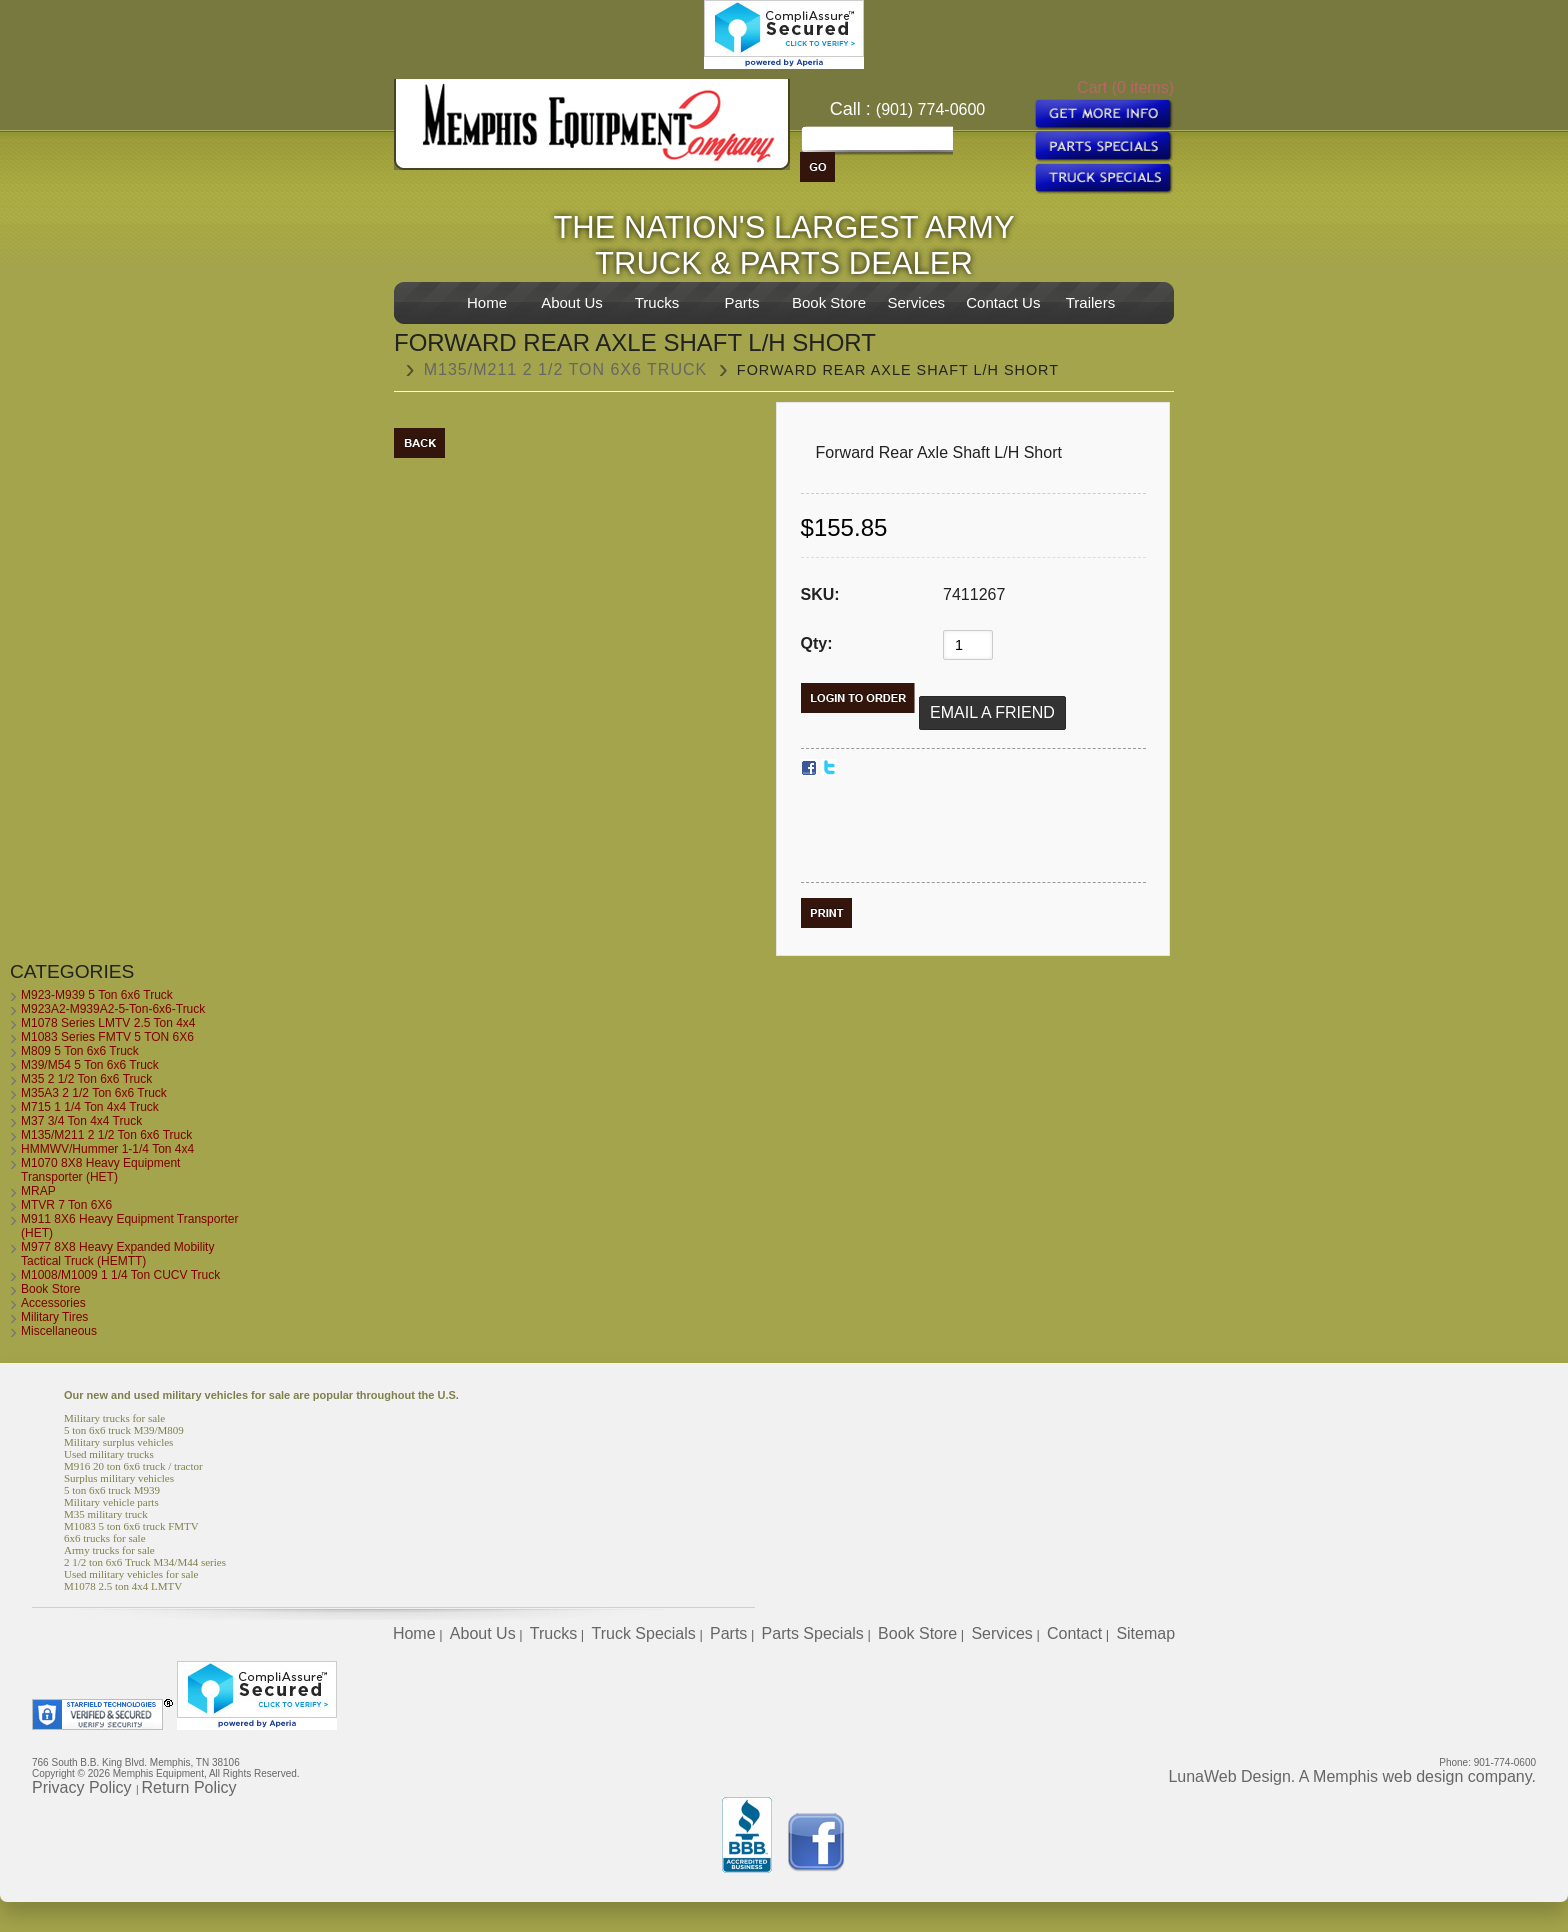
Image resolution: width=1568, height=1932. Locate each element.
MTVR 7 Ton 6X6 (66, 1205)
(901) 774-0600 (930, 109)
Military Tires (54, 1317)
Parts (741, 302)
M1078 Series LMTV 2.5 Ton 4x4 (108, 1023)
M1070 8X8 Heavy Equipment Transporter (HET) (100, 1170)
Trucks (657, 302)
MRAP (38, 1191)
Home (487, 302)
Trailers (1090, 302)
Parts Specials (813, 1633)
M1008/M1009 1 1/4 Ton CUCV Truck (120, 1275)
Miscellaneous (59, 1331)
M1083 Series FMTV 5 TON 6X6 (107, 1037)
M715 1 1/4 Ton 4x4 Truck (90, 1107)
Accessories (53, 1303)
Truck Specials (643, 1633)
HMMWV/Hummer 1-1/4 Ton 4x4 (107, 1149)
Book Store (829, 302)
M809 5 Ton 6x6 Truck (80, 1051)
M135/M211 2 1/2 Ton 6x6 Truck (566, 369)
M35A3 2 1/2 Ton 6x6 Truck (94, 1093)
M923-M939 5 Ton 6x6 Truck (97, 995)
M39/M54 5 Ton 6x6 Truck (90, 1065)
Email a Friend (992, 712)
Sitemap (1145, 1633)
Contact (1074, 1633)
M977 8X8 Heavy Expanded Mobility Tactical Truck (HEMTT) (117, 1254)
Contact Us (1003, 302)
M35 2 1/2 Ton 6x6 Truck (86, 1079)
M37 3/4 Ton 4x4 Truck (81, 1121)
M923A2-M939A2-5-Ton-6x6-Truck (113, 1009)
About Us (572, 302)
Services (916, 302)
